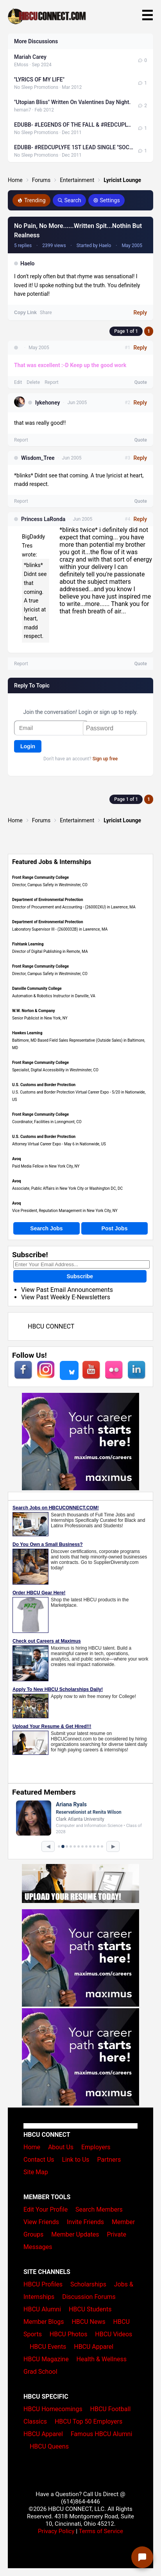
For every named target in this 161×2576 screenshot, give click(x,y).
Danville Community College (37, 988)
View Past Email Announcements (67, 1289)
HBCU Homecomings (52, 2409)
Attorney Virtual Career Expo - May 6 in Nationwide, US (59, 1144)
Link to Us (75, 2159)
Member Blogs (43, 2321)
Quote (140, 382)
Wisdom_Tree (37, 458)
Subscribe (79, 1276)
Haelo (27, 263)
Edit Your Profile (45, 2209)
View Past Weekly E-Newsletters (65, 1297)
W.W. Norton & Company (33, 1011)
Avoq (16, 1159)
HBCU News (88, 2321)
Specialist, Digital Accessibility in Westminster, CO (55, 1070)
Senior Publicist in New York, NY (40, 1018)
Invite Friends (85, 2222)
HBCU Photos (69, 2334)
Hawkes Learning (27, 1033)
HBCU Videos (113, 2334)
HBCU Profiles (43, 2284)
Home (15, 180)
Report (52, 382)
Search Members (99, 2209)
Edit (18, 382)
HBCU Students (90, 2309)
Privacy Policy (56, 2531)
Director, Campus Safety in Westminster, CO (50, 885)
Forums (41, 180)
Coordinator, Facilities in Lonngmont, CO (47, 1122)
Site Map (35, 2172)
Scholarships (88, 2284)
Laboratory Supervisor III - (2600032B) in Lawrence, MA (59, 929)
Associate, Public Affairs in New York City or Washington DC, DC (67, 1188)
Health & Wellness (102, 2359)
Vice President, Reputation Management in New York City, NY (65, 1210)
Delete (33, 382)
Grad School (40, 2371)
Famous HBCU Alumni (101, 2434)
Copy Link (25, 312)
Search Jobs (46, 1228)
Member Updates (75, 2234)
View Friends (41, 2222)
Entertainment (77, 180)
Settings (106, 200)
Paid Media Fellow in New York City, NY (46, 1166)
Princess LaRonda (43, 519)
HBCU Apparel (93, 2346)
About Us (60, 2147)
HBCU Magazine (46, 2359)
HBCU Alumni (42, 2309)
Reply (140, 312)
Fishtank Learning (27, 944)
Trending (31, 200)
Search (69, 200)
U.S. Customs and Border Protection (43, 1085)
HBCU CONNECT (51, 1326)
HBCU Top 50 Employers (88, 2421)
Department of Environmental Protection (47, 900)
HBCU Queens (49, 2446)
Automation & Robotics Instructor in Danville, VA (53, 996)
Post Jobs (115, 1228)
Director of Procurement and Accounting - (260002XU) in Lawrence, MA (74, 907)
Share (46, 312)
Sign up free (105, 758)
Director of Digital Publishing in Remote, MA (50, 951)
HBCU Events (48, 2346)
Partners (109, 2159)
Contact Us (38, 2159)
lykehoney (47, 402)
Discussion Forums (89, 2296)
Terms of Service (101, 2531)
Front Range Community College (40, 877)
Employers (96, 2147)
